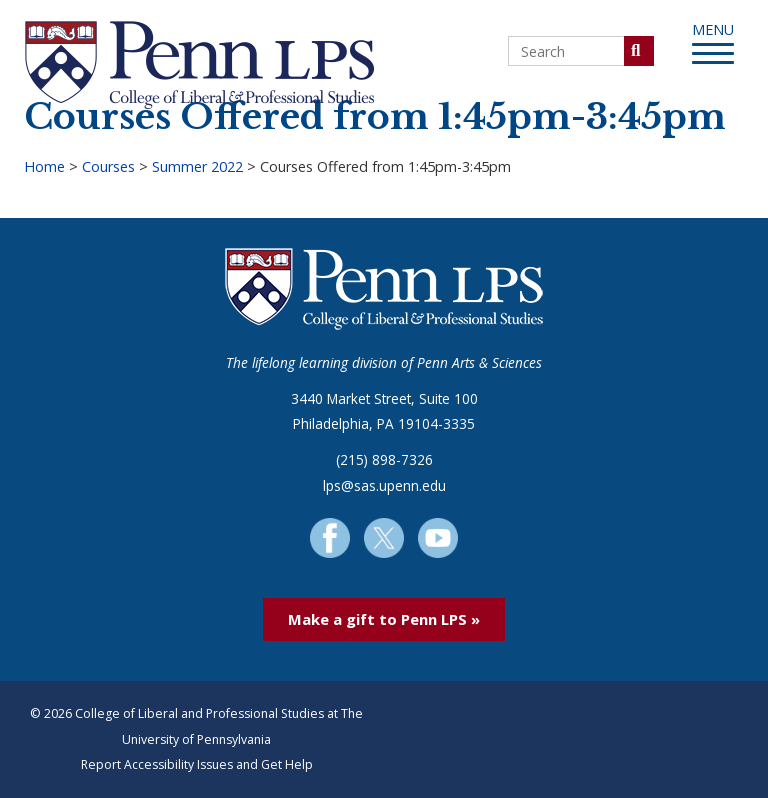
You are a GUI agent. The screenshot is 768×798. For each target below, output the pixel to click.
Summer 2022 (197, 166)
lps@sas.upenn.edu (384, 485)
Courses (108, 166)
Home (44, 166)
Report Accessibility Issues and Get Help (197, 764)
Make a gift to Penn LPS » (384, 619)
